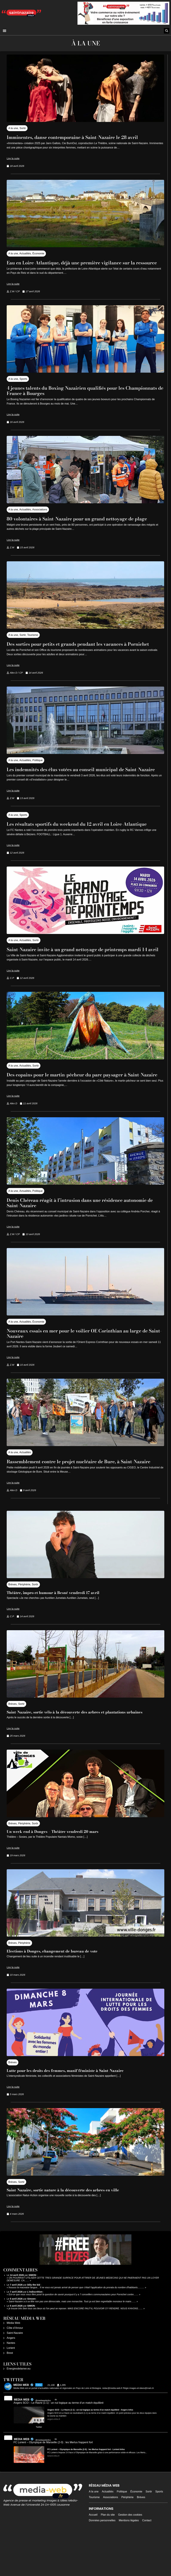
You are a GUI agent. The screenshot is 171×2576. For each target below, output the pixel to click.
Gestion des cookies (130, 2557)
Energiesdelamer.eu (18, 2411)
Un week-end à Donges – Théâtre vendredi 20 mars (52, 1874)
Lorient (11, 2390)
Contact (146, 2563)
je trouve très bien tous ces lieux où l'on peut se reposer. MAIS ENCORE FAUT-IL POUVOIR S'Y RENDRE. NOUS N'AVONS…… (76, 2351)
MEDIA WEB (21, 2442)
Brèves (12, 1627)
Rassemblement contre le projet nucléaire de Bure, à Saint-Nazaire (81, 1501)
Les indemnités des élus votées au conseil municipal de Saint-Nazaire (84, 788)
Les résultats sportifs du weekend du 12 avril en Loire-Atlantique (75, 848)
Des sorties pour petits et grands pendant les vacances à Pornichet (77, 657)
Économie (38, 253)
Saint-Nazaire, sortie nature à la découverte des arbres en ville (63, 2233)
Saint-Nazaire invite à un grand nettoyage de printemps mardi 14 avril (85, 978)
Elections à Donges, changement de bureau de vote (52, 1994)
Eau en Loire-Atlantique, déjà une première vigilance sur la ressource (82, 265)
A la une (13, 128)
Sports (23, 384)
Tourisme (32, 645)
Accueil (93, 2557)
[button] (4, 31)
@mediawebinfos (43, 2443)
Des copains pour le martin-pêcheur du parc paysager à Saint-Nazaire (85, 1109)
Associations (39, 514)
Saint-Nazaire (15, 2375)
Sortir (23, 128)
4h (56, 2442)
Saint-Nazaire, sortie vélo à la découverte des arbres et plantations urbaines (74, 1755)
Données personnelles (102, 2563)
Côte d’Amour (15, 2370)
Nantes (11, 2385)
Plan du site (108, 2557)
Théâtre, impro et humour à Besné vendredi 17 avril (53, 1635)
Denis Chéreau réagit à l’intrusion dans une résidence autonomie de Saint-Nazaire (74, 1240)
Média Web (13, 2365)
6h (56, 2482)
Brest (10, 2395)
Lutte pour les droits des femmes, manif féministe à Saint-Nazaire (65, 2113)
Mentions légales (129, 2563)
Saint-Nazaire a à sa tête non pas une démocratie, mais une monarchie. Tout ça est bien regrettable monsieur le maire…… (72, 2344)
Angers (11, 2380)
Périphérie (24, 1627)
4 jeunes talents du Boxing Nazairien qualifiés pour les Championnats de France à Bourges (75, 396)
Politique (37, 776)
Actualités (25, 253)
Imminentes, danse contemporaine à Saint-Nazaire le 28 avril (84, 137)
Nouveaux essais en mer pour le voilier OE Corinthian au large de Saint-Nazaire (78, 1370)
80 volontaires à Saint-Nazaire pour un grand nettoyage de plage (81, 526)
